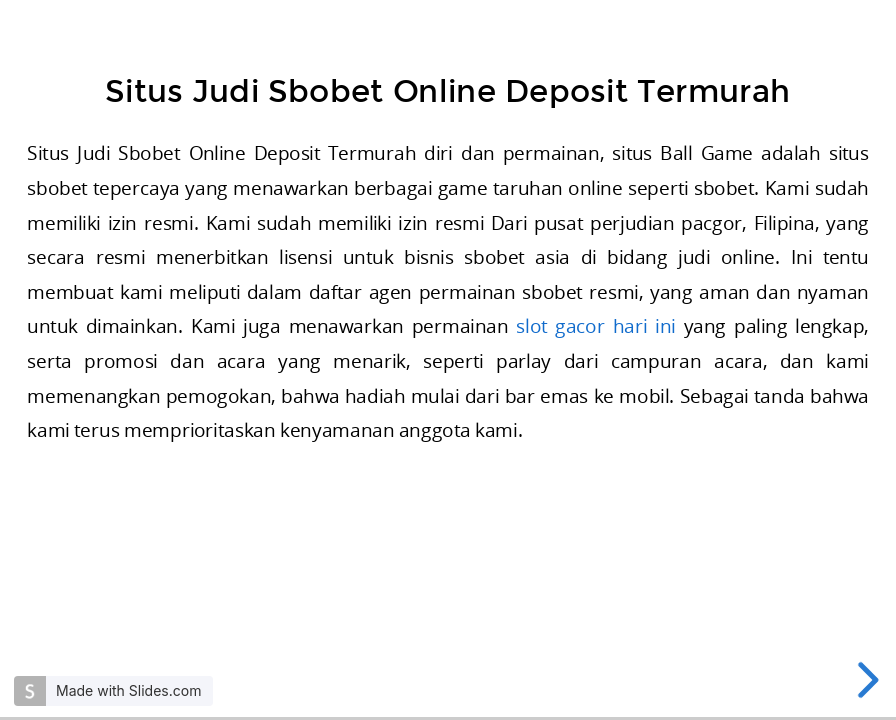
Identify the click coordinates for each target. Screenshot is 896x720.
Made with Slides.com (128, 690)
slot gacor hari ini (595, 326)
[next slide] (864, 680)
